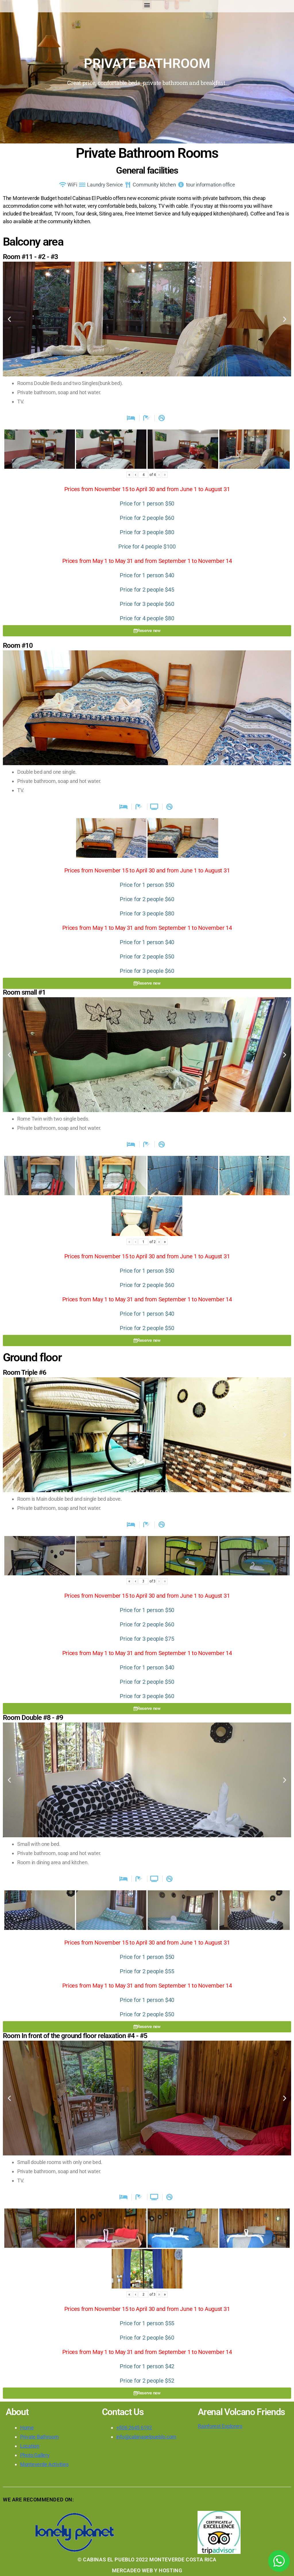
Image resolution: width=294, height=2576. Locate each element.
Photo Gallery (35, 2455)
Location (29, 2446)
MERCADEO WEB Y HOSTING (147, 2570)
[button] (147, 4)
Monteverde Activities (44, 2464)
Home (27, 2428)
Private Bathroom (39, 2437)
